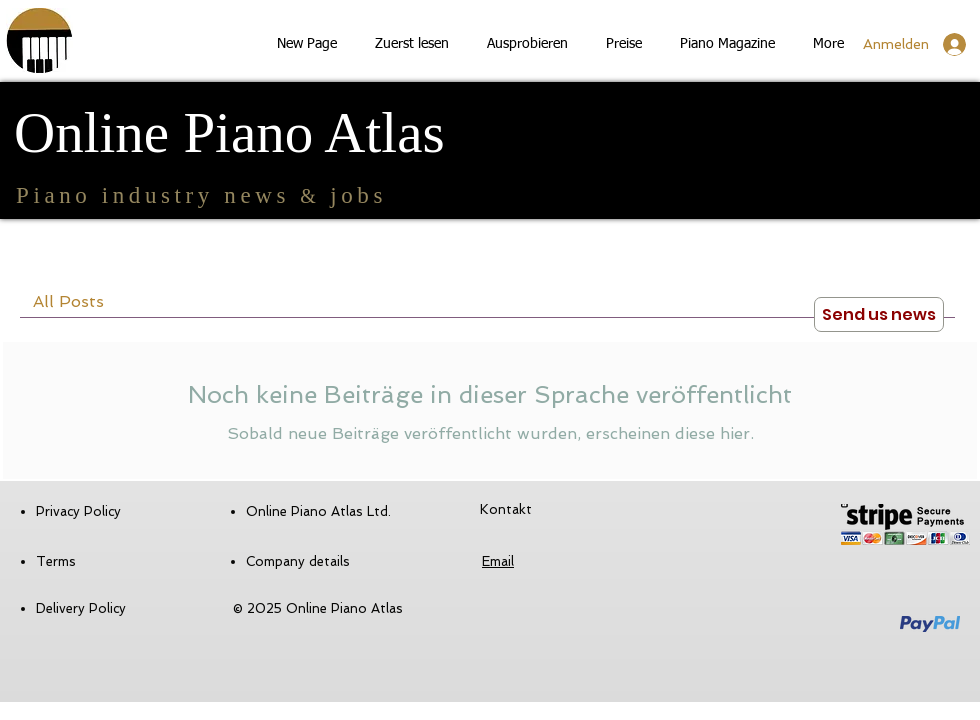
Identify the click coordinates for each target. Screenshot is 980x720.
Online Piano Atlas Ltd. (318, 511)
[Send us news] (879, 314)
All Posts (68, 301)
